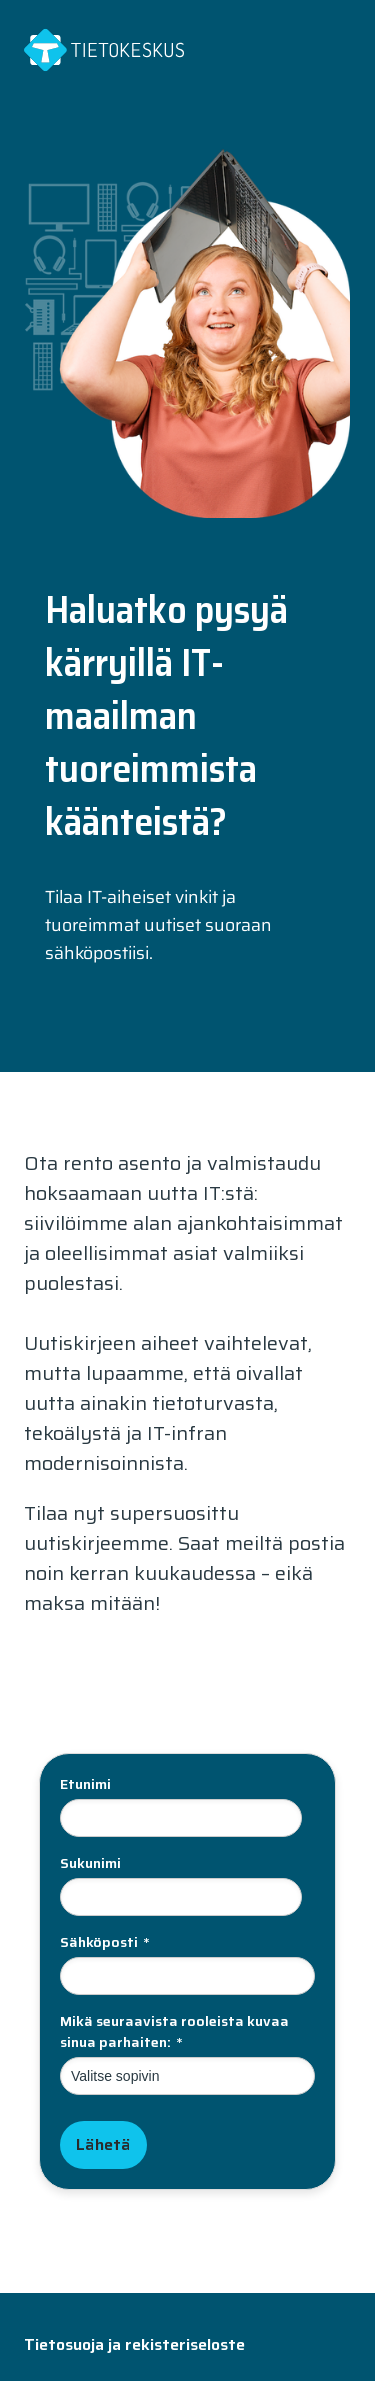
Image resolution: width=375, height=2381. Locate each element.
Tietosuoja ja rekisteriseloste (134, 2344)
